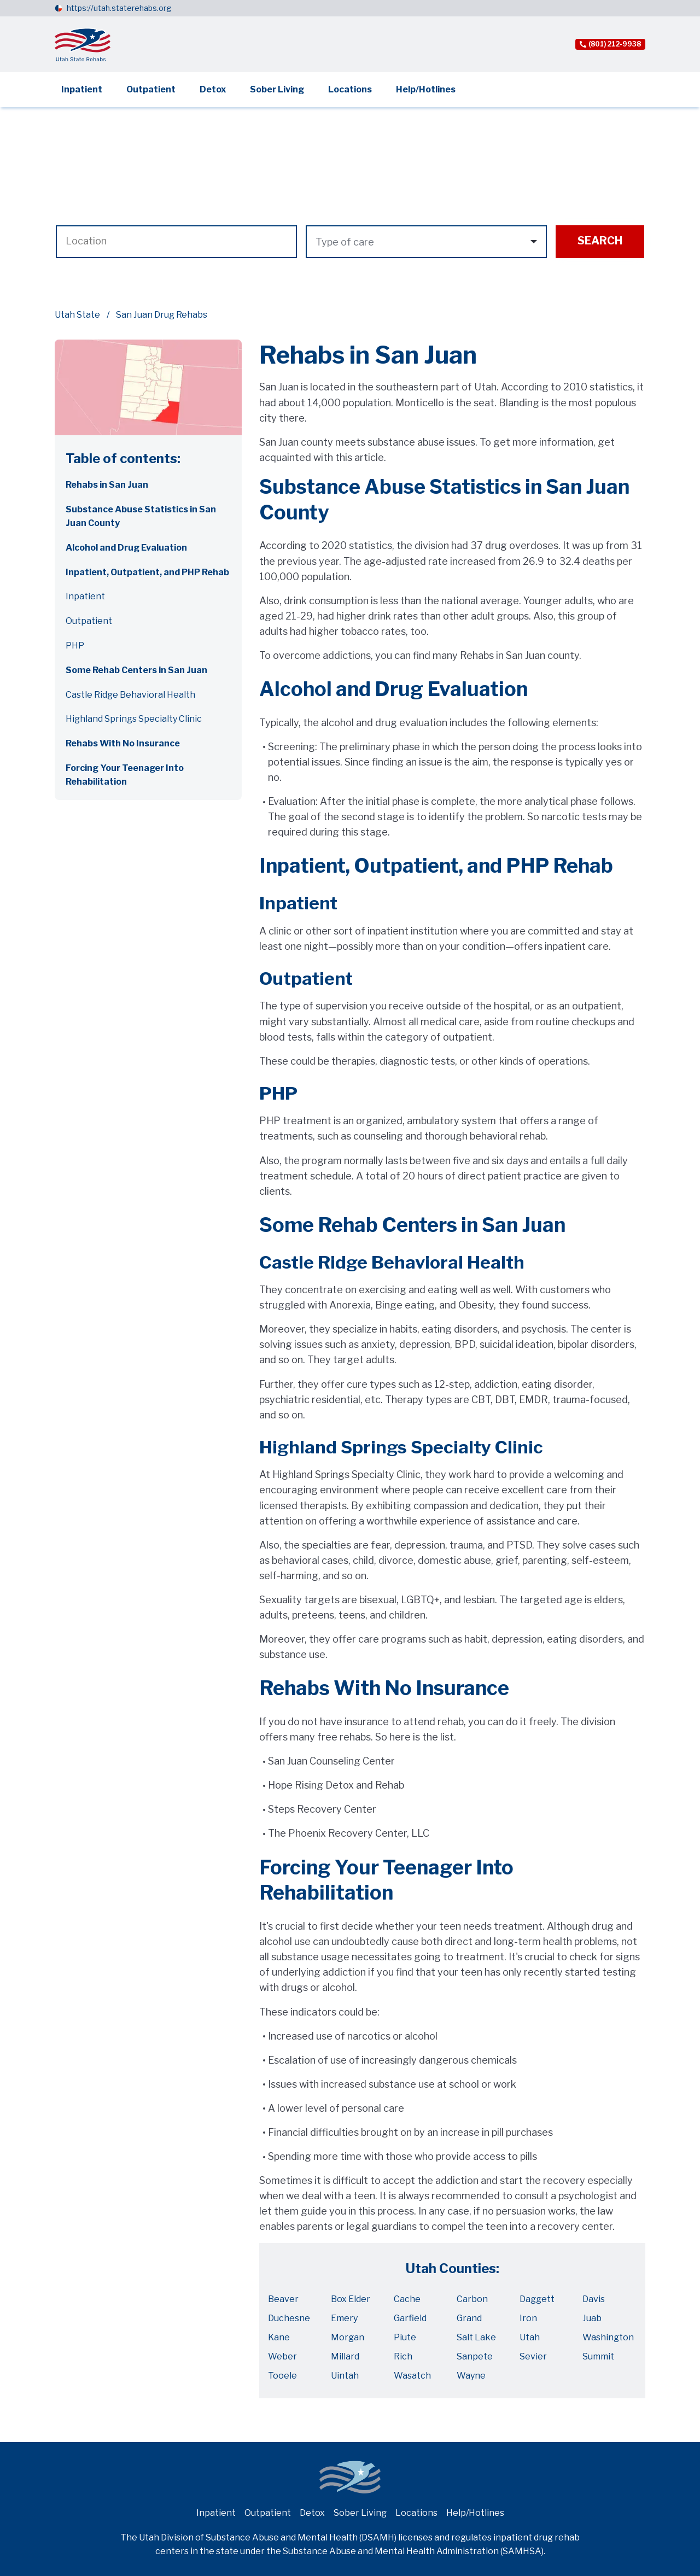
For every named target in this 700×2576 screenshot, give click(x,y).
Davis (593, 2299)
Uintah (345, 2375)
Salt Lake (476, 2337)
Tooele (282, 2375)
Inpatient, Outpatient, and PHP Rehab (147, 572)
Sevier (533, 2356)
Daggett (537, 2299)
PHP (75, 645)
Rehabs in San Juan (107, 485)
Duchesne (289, 2318)
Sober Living (277, 89)
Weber (282, 2356)
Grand (469, 2318)
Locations (350, 89)
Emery (344, 2318)
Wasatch (412, 2375)
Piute (405, 2337)
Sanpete (475, 2356)
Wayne (471, 2375)
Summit (598, 2356)
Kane (279, 2337)
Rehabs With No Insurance (123, 743)
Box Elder (350, 2299)
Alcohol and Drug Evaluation (126, 547)
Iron (528, 2318)
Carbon (472, 2299)
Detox (213, 89)
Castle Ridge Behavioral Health (130, 695)
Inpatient (81, 89)
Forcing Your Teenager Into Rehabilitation (125, 775)
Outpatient (151, 89)
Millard (345, 2356)
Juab (592, 2318)
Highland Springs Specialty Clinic (134, 719)
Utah (530, 2337)
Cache (407, 2299)
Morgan (347, 2337)
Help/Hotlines (426, 89)
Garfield (410, 2318)
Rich (403, 2356)
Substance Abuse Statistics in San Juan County (141, 516)
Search (600, 240)
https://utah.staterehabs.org (119, 8)
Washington (608, 2337)
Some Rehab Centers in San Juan (136, 670)
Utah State (77, 314)
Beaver (283, 2299)
